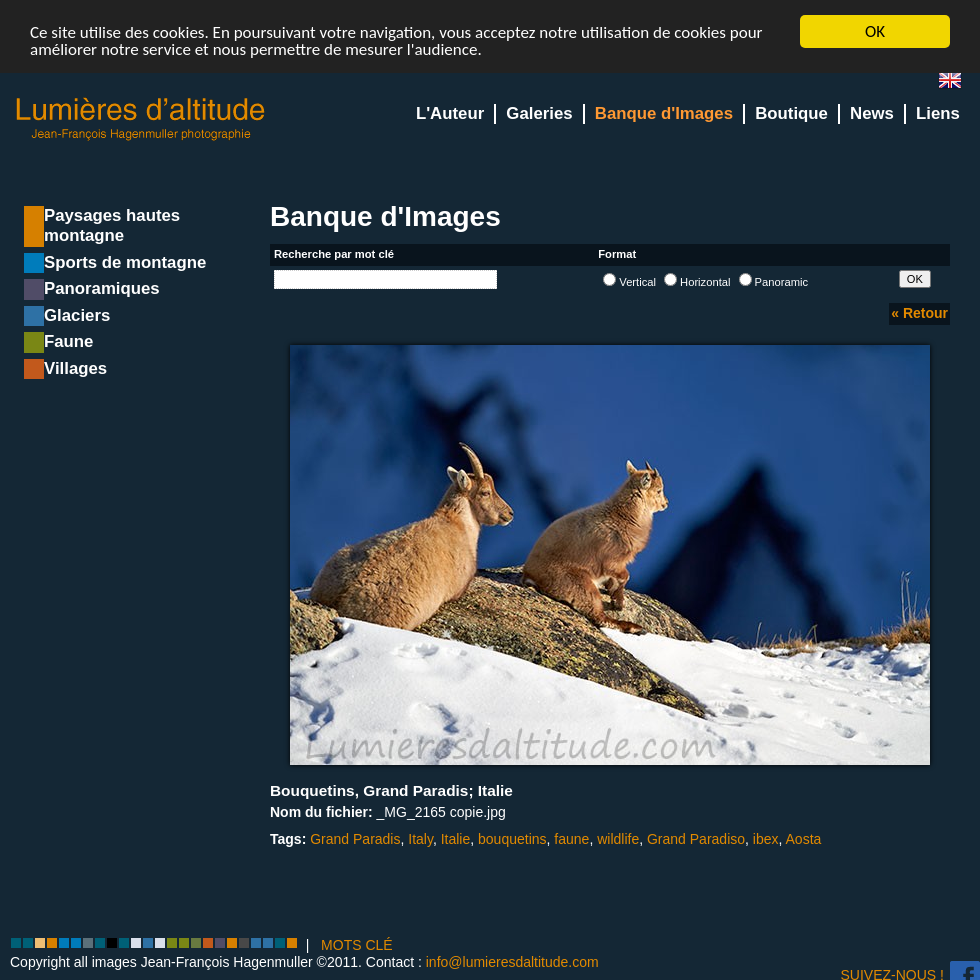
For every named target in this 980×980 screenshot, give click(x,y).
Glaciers (77, 315)
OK (875, 31)
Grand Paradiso (696, 839)
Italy (420, 839)
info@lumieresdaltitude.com (512, 962)
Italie (456, 839)
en (958, 84)
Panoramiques (102, 288)
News (872, 113)
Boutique (791, 113)
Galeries (539, 113)
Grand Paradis (355, 839)
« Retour (919, 313)
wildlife (618, 839)
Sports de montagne (125, 262)
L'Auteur (450, 113)
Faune (68, 341)
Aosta (804, 839)
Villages (75, 368)
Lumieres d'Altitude (141, 119)
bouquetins (512, 839)
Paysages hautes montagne (112, 225)
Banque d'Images (664, 113)
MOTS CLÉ (357, 945)
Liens (938, 113)
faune (571, 839)
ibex (766, 839)
